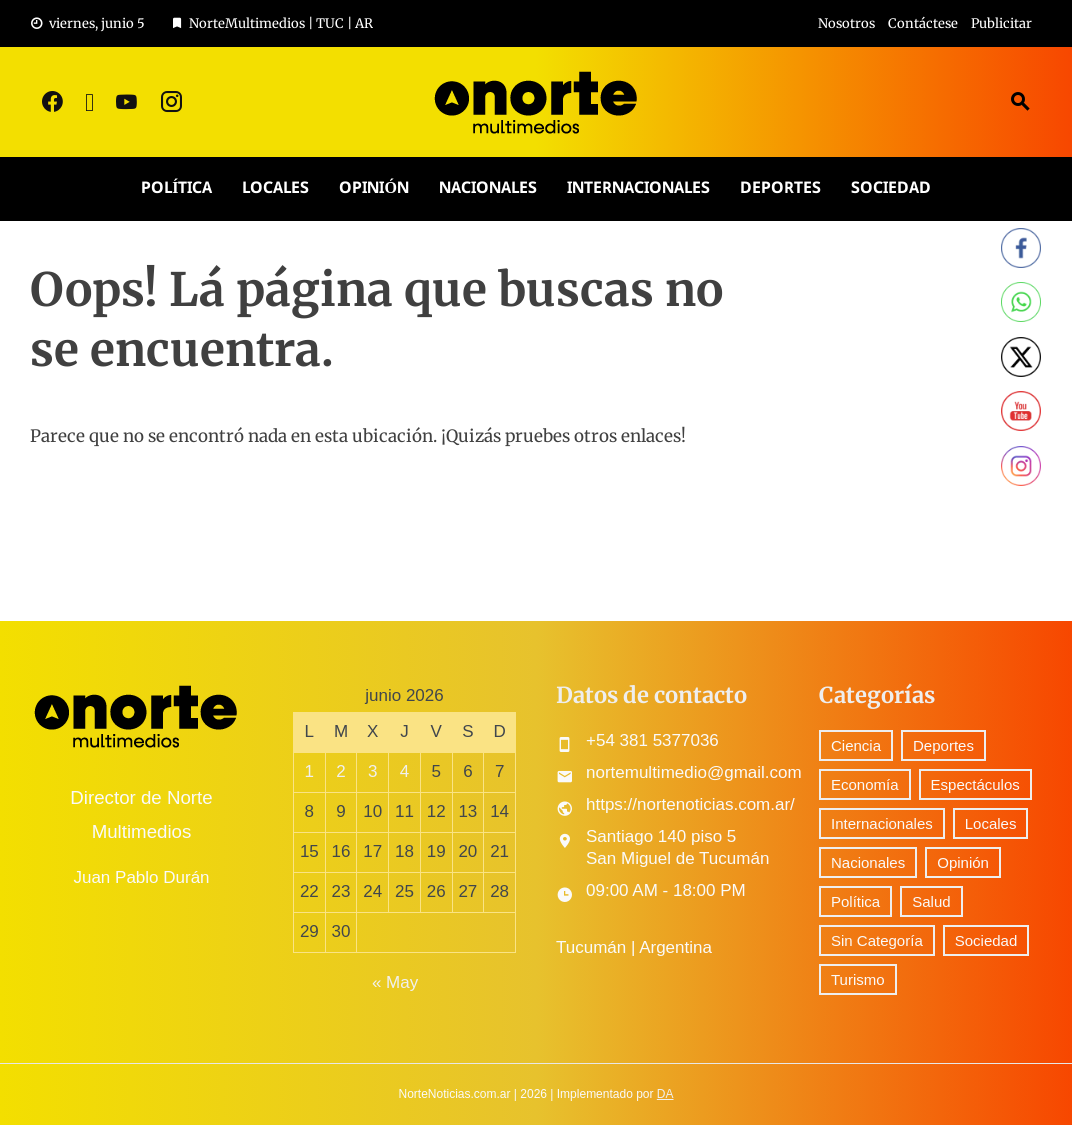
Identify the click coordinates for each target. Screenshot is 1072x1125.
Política (176, 188)
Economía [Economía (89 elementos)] (865, 784)
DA (665, 1094)
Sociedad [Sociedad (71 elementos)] (986, 940)
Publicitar (1001, 23)
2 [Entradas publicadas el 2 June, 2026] (340, 771)
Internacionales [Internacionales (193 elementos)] (882, 823)
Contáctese (923, 23)
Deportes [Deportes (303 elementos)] (943, 745)
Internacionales (638, 188)
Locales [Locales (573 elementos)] (991, 823)
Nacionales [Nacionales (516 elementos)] (868, 862)
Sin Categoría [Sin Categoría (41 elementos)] (877, 940)
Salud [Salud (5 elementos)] (931, 901)
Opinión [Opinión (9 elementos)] (963, 862)
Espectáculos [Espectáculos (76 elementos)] (975, 784)
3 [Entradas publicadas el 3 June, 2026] (372, 771)
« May (395, 982)
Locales (275, 188)
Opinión (373, 188)
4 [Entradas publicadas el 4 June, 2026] (404, 771)
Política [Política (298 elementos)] (855, 901)
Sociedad (891, 188)
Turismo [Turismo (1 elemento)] (858, 979)
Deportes (780, 188)
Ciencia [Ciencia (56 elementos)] (856, 745)
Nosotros (846, 23)
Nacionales (488, 188)
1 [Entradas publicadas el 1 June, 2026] (309, 771)
